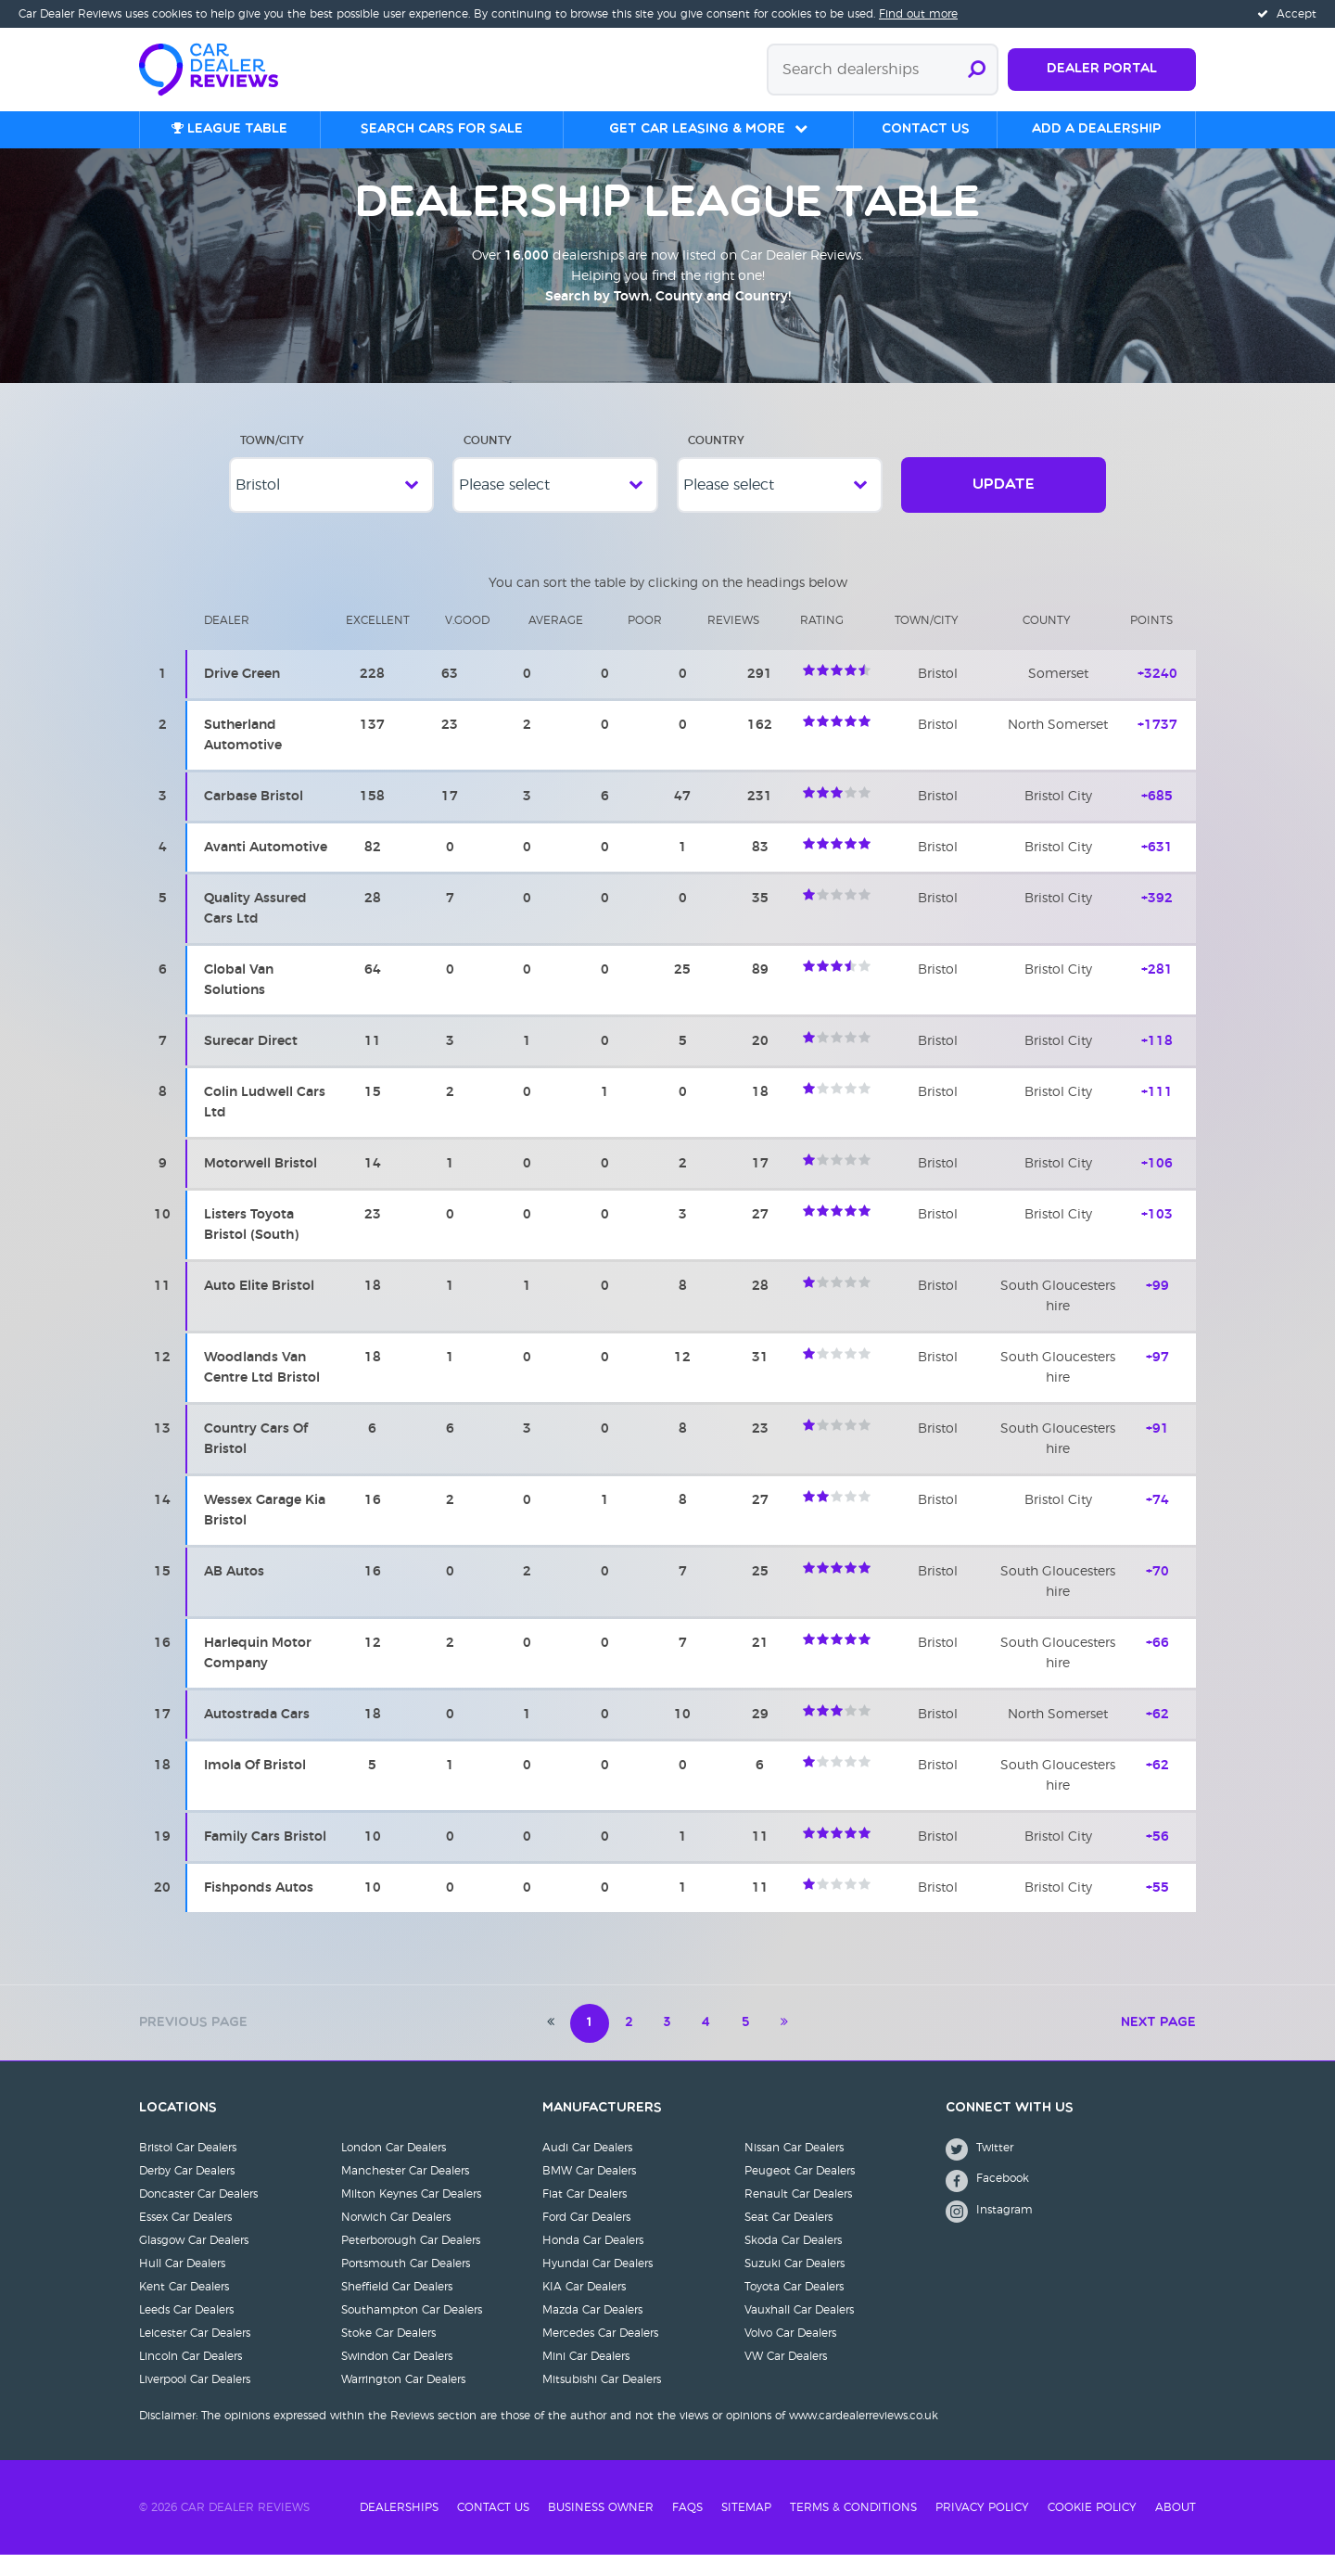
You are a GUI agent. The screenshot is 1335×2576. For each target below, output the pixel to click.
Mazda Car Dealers (592, 2331)
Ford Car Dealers (586, 2238)
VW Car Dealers (785, 2377)
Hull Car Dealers (182, 2284)
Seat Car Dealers (788, 2238)
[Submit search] (976, 70)
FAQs (687, 2528)
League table (229, 128)
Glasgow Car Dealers (193, 2261)
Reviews (733, 641)
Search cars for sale (442, 129)
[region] (667, 1275)
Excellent (378, 641)
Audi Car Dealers (587, 2168)
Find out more (918, 13)
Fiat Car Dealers (584, 2215)
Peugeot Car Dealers (799, 2192)
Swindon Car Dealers (396, 2377)
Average (555, 641)
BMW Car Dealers (589, 2192)
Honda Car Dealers (592, 2261)
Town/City (272, 461)
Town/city (927, 641)
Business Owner (601, 2528)
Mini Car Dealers (585, 2377)
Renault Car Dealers (798, 2215)
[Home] (218, 67)
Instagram (989, 2233)
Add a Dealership (1096, 129)
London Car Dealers (393, 2168)
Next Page (1158, 2044)
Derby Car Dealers (187, 2192)
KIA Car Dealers (584, 2308)
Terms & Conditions (853, 2528)
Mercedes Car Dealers (600, 2354)
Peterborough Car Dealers (410, 2261)
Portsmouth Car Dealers (405, 2284)
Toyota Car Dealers (794, 2308)
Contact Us (493, 2528)
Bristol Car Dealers (187, 2168)
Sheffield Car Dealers (396, 2308)
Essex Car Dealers (185, 2238)
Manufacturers (602, 2129)
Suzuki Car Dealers (794, 2284)
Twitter (979, 2171)
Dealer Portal (1102, 69)
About (1175, 2528)
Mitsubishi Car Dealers (601, 2400)
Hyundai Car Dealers (597, 2284)
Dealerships (399, 2528)
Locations (178, 2129)
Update (1004, 506)
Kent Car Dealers (184, 2308)
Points (1151, 641)
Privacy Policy (982, 2528)
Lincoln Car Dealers (190, 2377)
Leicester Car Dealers (194, 2354)
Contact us (926, 129)
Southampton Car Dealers (411, 2331)
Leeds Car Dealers (186, 2331)
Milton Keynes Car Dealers (411, 2215)
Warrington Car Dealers (403, 2400)
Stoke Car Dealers (388, 2354)
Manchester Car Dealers (405, 2192)
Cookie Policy (1092, 2528)
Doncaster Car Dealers (198, 2215)
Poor (645, 641)
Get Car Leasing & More (697, 129)
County (488, 461)
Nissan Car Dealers (794, 2168)
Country (716, 461)
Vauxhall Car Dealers (799, 2331)
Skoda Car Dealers (793, 2261)
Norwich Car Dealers (396, 2238)
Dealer (226, 641)
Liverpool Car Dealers (194, 2400)
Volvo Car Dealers (790, 2354)
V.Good (467, 641)
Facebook (987, 2202)
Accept (1286, 13)
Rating (822, 641)
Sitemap (746, 2528)
